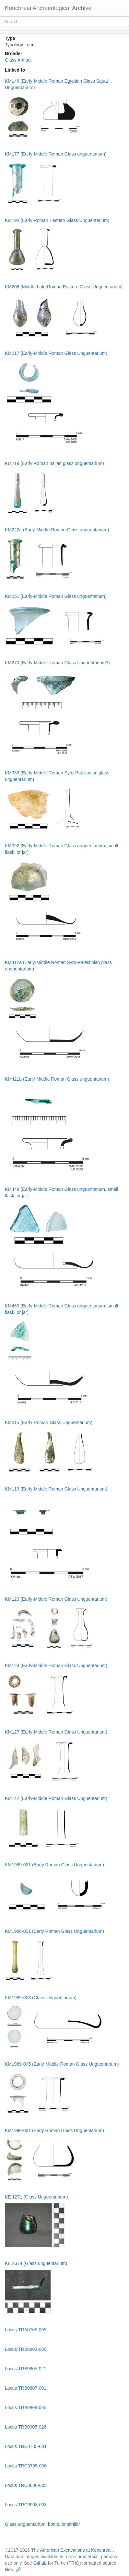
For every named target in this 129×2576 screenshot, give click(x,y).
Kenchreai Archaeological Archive (48, 8)
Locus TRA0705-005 (25, 2329)
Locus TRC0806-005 (26, 2485)
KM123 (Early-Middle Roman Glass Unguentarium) (56, 1599)
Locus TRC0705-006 (26, 2465)
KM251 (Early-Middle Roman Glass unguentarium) (56, 596)
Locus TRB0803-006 (25, 2349)
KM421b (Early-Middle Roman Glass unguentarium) (57, 1079)
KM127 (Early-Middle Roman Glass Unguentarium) (56, 1732)
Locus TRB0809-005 (25, 2407)
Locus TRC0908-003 (26, 2504)
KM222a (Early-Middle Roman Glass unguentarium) (57, 529)
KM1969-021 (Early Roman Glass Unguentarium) (54, 1864)
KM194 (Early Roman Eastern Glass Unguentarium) (57, 220)
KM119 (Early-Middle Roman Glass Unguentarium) (56, 1488)
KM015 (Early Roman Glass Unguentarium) (48, 1422)
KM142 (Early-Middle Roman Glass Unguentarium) (56, 1798)
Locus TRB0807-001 (25, 2388)
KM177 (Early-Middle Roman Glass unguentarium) (56, 154)
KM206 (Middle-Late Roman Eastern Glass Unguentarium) (64, 286)
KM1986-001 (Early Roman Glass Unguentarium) (54, 1931)
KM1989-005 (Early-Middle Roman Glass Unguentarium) (62, 2064)
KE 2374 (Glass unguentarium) (36, 2263)
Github (40, 2563)
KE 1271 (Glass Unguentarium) (36, 2196)
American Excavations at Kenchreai (75, 2550)
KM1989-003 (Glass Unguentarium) (40, 1997)
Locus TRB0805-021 (25, 2368)
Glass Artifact (18, 60)
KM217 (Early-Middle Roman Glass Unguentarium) (56, 353)
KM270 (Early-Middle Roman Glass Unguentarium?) (57, 662)
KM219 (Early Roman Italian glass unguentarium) (54, 463)
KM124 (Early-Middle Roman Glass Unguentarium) (56, 1665)
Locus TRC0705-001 (26, 2446)
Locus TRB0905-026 (25, 2427)
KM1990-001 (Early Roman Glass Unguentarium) (54, 2130)
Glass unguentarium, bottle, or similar (42, 2524)
